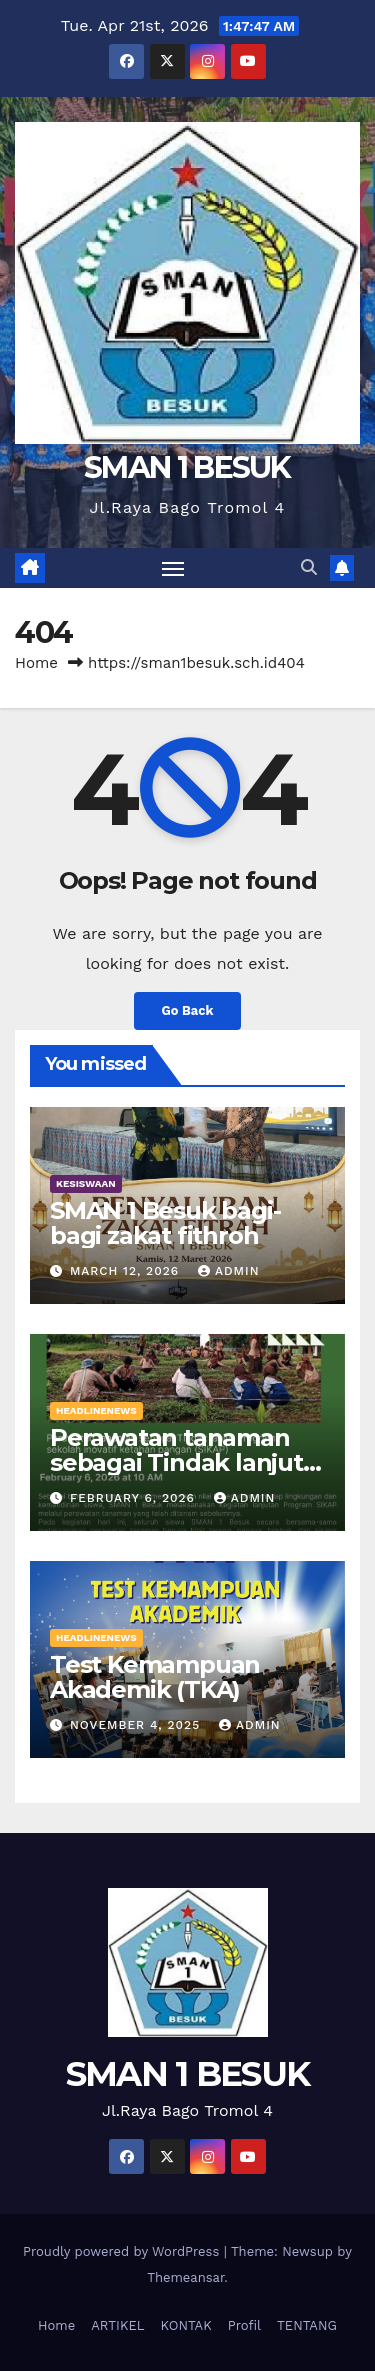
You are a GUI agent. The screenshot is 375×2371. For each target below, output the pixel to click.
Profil (244, 2325)
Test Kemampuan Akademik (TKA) (155, 1677)
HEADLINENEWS (96, 1410)
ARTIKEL (117, 2325)
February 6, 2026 (135, 1498)
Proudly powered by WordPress (123, 2251)
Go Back (188, 1010)
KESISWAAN (86, 1183)
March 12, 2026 (127, 1271)
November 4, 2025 (137, 1725)
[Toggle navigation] (173, 568)
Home (36, 663)
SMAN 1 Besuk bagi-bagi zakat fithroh (165, 1223)
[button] (309, 567)
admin (229, 1271)
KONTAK (186, 2325)
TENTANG (307, 2325)
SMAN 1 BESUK (187, 467)
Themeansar (185, 2277)
